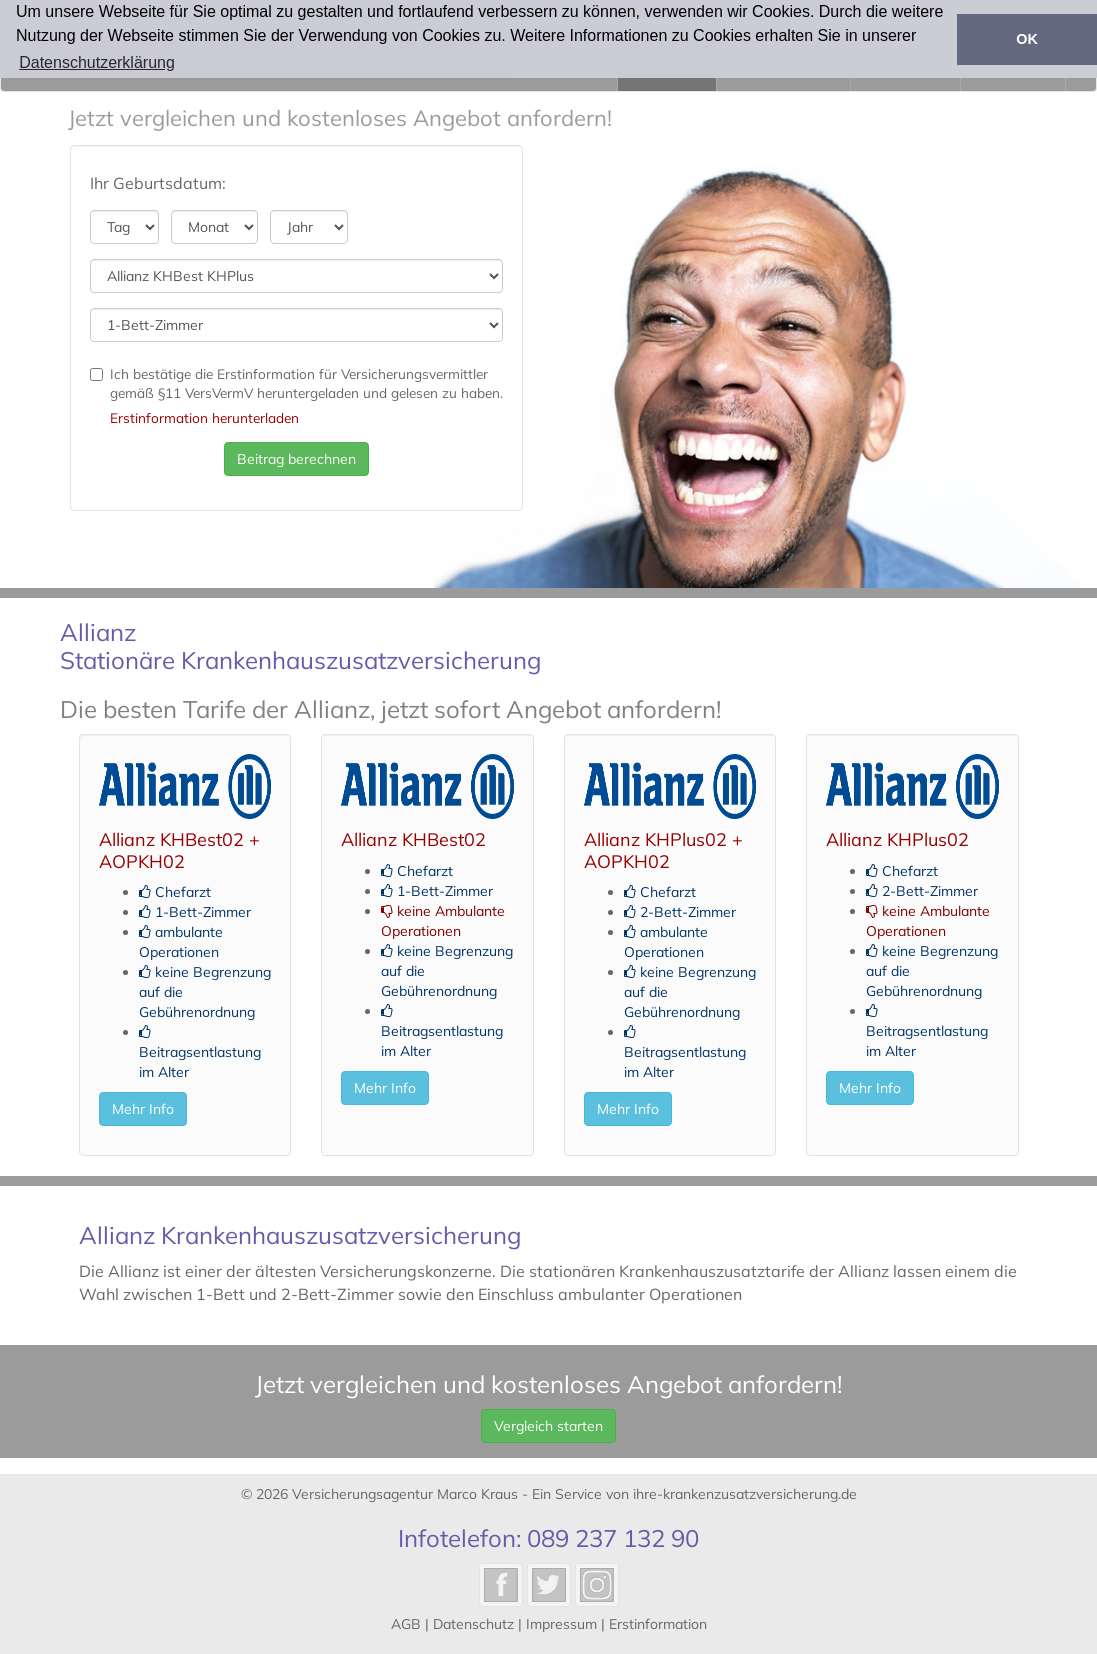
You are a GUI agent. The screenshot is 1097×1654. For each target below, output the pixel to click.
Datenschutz (473, 1624)
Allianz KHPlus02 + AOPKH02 (663, 850)
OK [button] (1027, 39)
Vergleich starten (548, 1426)
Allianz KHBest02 (413, 839)
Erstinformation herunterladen (204, 417)
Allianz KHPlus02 (897, 839)
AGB (406, 1624)
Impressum (561, 1624)
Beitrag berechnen (296, 459)
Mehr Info (143, 1109)
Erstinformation (658, 1624)
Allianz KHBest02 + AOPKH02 (179, 850)
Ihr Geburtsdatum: (158, 183)
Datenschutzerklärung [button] (97, 62)
